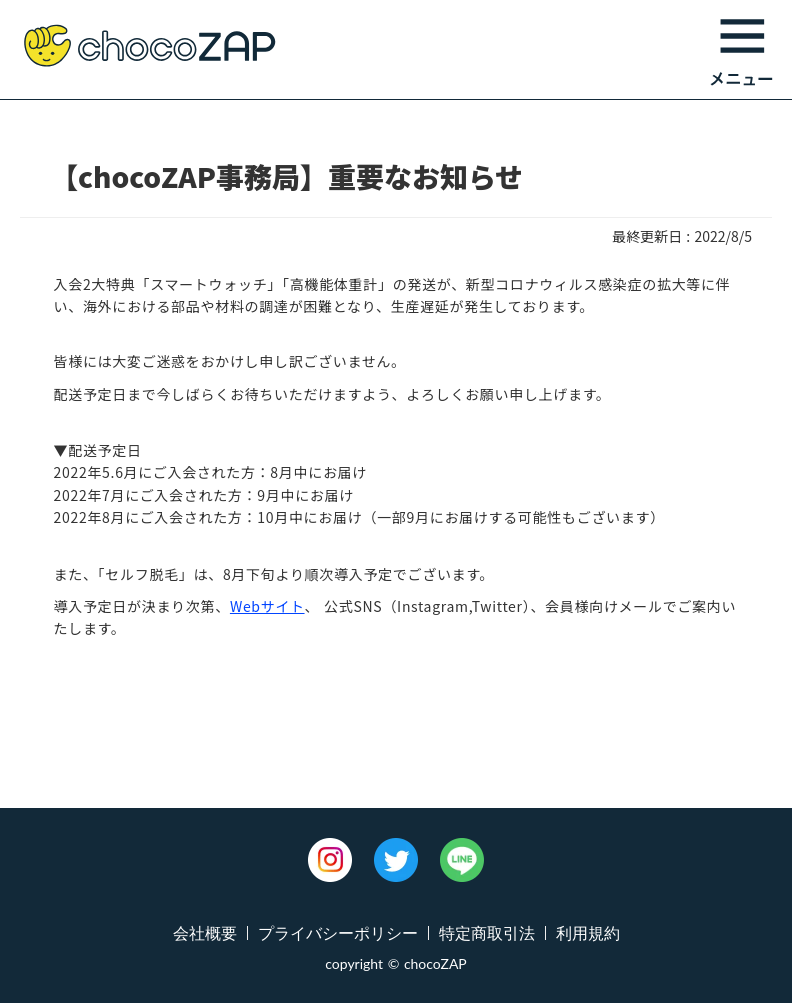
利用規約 (588, 932)
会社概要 (205, 932)
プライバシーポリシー (338, 932)
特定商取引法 (487, 932)
